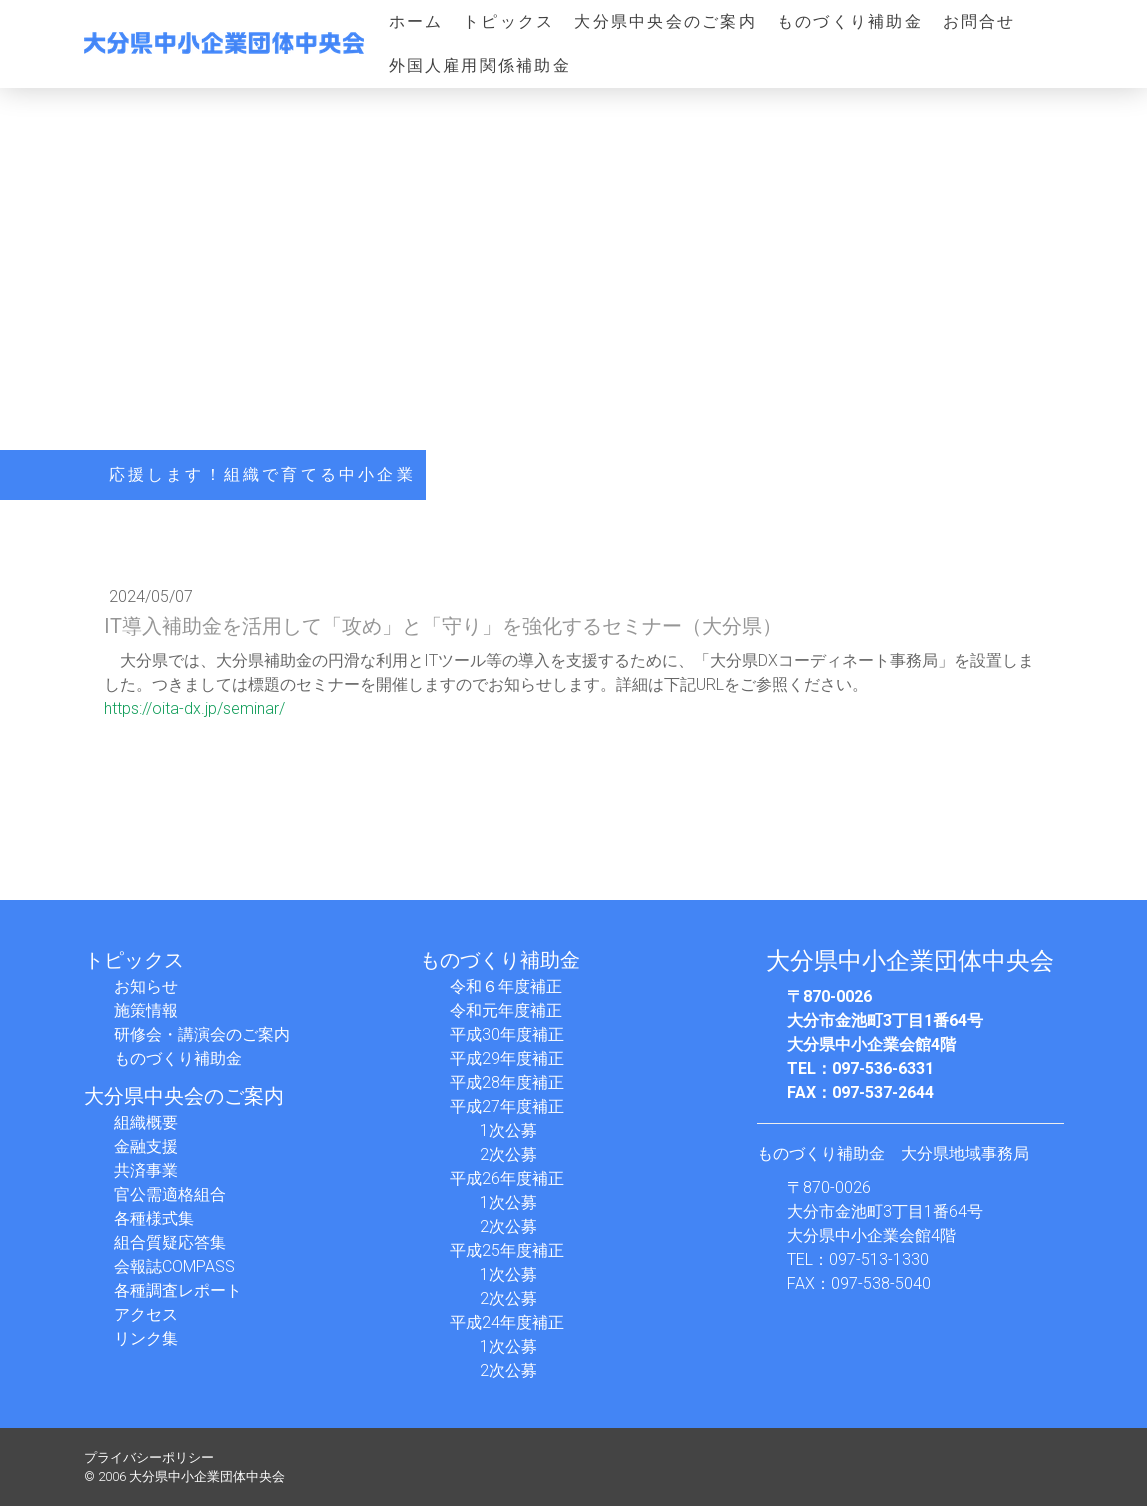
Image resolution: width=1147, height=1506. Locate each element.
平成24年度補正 (507, 1322)
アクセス (146, 1314)
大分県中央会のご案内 (665, 21)
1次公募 (508, 1130)
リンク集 (146, 1338)
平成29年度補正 (507, 1058)
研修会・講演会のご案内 (202, 1034)
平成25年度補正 (507, 1250)
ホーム (416, 21)
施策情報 (146, 1010)
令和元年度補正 (506, 1010)
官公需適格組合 (170, 1194)
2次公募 (508, 1154)
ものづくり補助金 (850, 21)
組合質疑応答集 (170, 1242)
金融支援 (146, 1146)
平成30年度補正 (507, 1034)
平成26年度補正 (507, 1178)
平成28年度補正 (507, 1082)
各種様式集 (154, 1218)
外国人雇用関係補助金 (480, 65)
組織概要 (146, 1122)
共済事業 (146, 1170)
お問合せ (979, 21)
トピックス (508, 21)
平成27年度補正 (507, 1106)
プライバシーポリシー (149, 1457)
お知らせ (146, 986)
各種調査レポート (178, 1290)
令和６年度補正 (506, 986)
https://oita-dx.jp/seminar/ (194, 708)
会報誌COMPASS (174, 1266)
